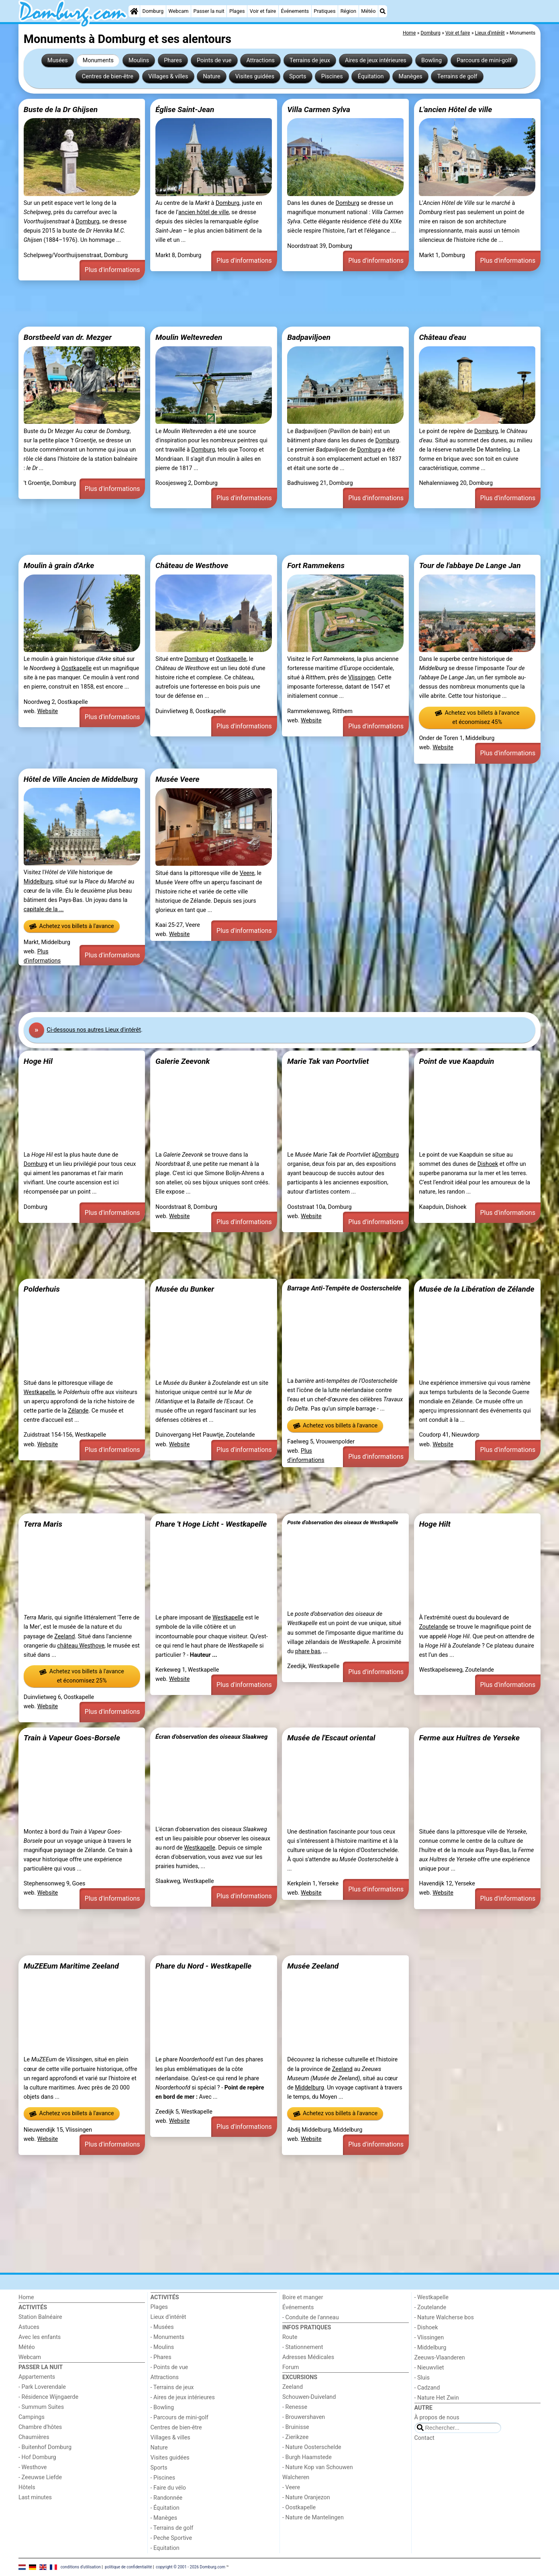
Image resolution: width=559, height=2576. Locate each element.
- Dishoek (426, 2327)
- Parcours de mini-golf (179, 2417)
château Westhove (80, 1645)
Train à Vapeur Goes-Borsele (72, 1737)
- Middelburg (430, 2347)
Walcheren (295, 2477)
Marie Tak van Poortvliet (328, 1061)
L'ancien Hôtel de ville (455, 109)
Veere (247, 873)
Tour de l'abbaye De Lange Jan (469, 565)
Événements (295, 11)
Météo (368, 11)
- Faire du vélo (168, 2487)
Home (26, 2297)
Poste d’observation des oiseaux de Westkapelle (342, 1522)
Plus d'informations (112, 270)
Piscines (332, 76)
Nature (211, 76)
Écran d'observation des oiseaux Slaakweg (211, 1736)
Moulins (139, 60)
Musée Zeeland (313, 1966)
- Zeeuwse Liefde (40, 2477)
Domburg (153, 11)
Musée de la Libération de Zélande (476, 1289)
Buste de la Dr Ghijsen (61, 109)
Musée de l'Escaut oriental (331, 1737)
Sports (297, 76)
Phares (173, 60)
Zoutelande (433, 1626)
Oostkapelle (76, 668)
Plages (237, 11)
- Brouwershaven (303, 2417)
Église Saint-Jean (184, 109)
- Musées (162, 2327)
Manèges (410, 76)
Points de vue (214, 60)
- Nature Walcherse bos (444, 2317)
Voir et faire (263, 11)
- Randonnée (167, 2497)
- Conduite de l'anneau (310, 2317)
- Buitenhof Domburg (44, 2447)
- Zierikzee (295, 2437)
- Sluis (422, 2377)
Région (348, 11)
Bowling (431, 60)
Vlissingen (361, 677)
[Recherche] (382, 11)
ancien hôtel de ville (203, 212)
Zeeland (64, 1636)
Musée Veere (177, 779)
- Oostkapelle (299, 2507)
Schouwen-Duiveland (309, 2397)
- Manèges (164, 2518)
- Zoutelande (430, 2307)
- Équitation (165, 2507)
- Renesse (294, 2407)
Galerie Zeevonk (182, 1061)
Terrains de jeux (310, 60)
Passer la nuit (209, 11)
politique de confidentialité (128, 2567)
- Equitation (165, 2548)
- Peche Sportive (171, 2538)
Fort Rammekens (316, 565)
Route (289, 2337)
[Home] (134, 11)
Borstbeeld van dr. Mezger (68, 337)
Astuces (28, 2327)
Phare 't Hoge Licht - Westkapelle (211, 1524)
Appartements (36, 2377)
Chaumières (33, 2437)
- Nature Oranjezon (306, 2497)
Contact (424, 2438)
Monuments (98, 60)
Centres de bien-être (107, 76)
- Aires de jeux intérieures (183, 2397)
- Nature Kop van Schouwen (317, 2467)
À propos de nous (436, 2417)
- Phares (161, 2357)
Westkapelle (39, 1392)
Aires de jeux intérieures (375, 60)
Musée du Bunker (184, 1289)
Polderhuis (42, 1289)
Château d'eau (442, 337)
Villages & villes (168, 76)
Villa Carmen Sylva (318, 109)
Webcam (178, 11)
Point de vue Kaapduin (456, 1061)
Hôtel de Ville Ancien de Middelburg (81, 779)
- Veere (291, 2487)
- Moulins (162, 2347)
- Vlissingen (429, 2337)
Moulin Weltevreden (188, 337)
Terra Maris (43, 1524)
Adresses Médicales (308, 2357)
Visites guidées (254, 76)
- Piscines (163, 2477)
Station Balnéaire (40, 2317)
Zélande (78, 1410)
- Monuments (168, 2337)
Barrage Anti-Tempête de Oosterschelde (344, 1288)
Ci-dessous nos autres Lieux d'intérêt (94, 1029)
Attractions (260, 60)
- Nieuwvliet (429, 2367)
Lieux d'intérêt (168, 2317)
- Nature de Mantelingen (313, 2517)
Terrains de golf (457, 76)
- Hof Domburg (37, 2457)
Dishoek (487, 1164)
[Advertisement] (259, 304)
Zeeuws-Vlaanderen (439, 2357)
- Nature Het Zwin (436, 2397)
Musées (57, 60)
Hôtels (26, 2487)
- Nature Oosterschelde (311, 2447)
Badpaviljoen (309, 337)
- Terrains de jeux (172, 2387)
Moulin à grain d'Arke (59, 565)
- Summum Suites (41, 2407)
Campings (31, 2417)
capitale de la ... (44, 909)
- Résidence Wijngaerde (48, 2397)
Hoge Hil (38, 1061)
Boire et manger (302, 2297)
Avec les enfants (39, 2337)
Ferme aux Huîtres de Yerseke (469, 1737)
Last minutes (35, 2497)
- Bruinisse (295, 2427)
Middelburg (38, 881)
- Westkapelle (431, 2297)
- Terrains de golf (172, 2528)
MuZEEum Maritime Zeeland (71, 1966)
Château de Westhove (191, 565)
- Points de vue (169, 2367)
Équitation (371, 76)
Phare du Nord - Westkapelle (203, 1966)
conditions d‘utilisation (81, 2567)
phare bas (307, 1651)
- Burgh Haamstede (307, 2457)
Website (47, 711)
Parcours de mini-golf (484, 60)
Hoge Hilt (434, 1524)
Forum (290, 2367)
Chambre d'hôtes (40, 2427)
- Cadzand (427, 2387)
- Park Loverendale (42, 2387)
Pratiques (324, 11)
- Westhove (32, 2467)
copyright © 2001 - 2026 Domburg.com (190, 2567)
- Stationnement (302, 2347)
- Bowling (162, 2407)
